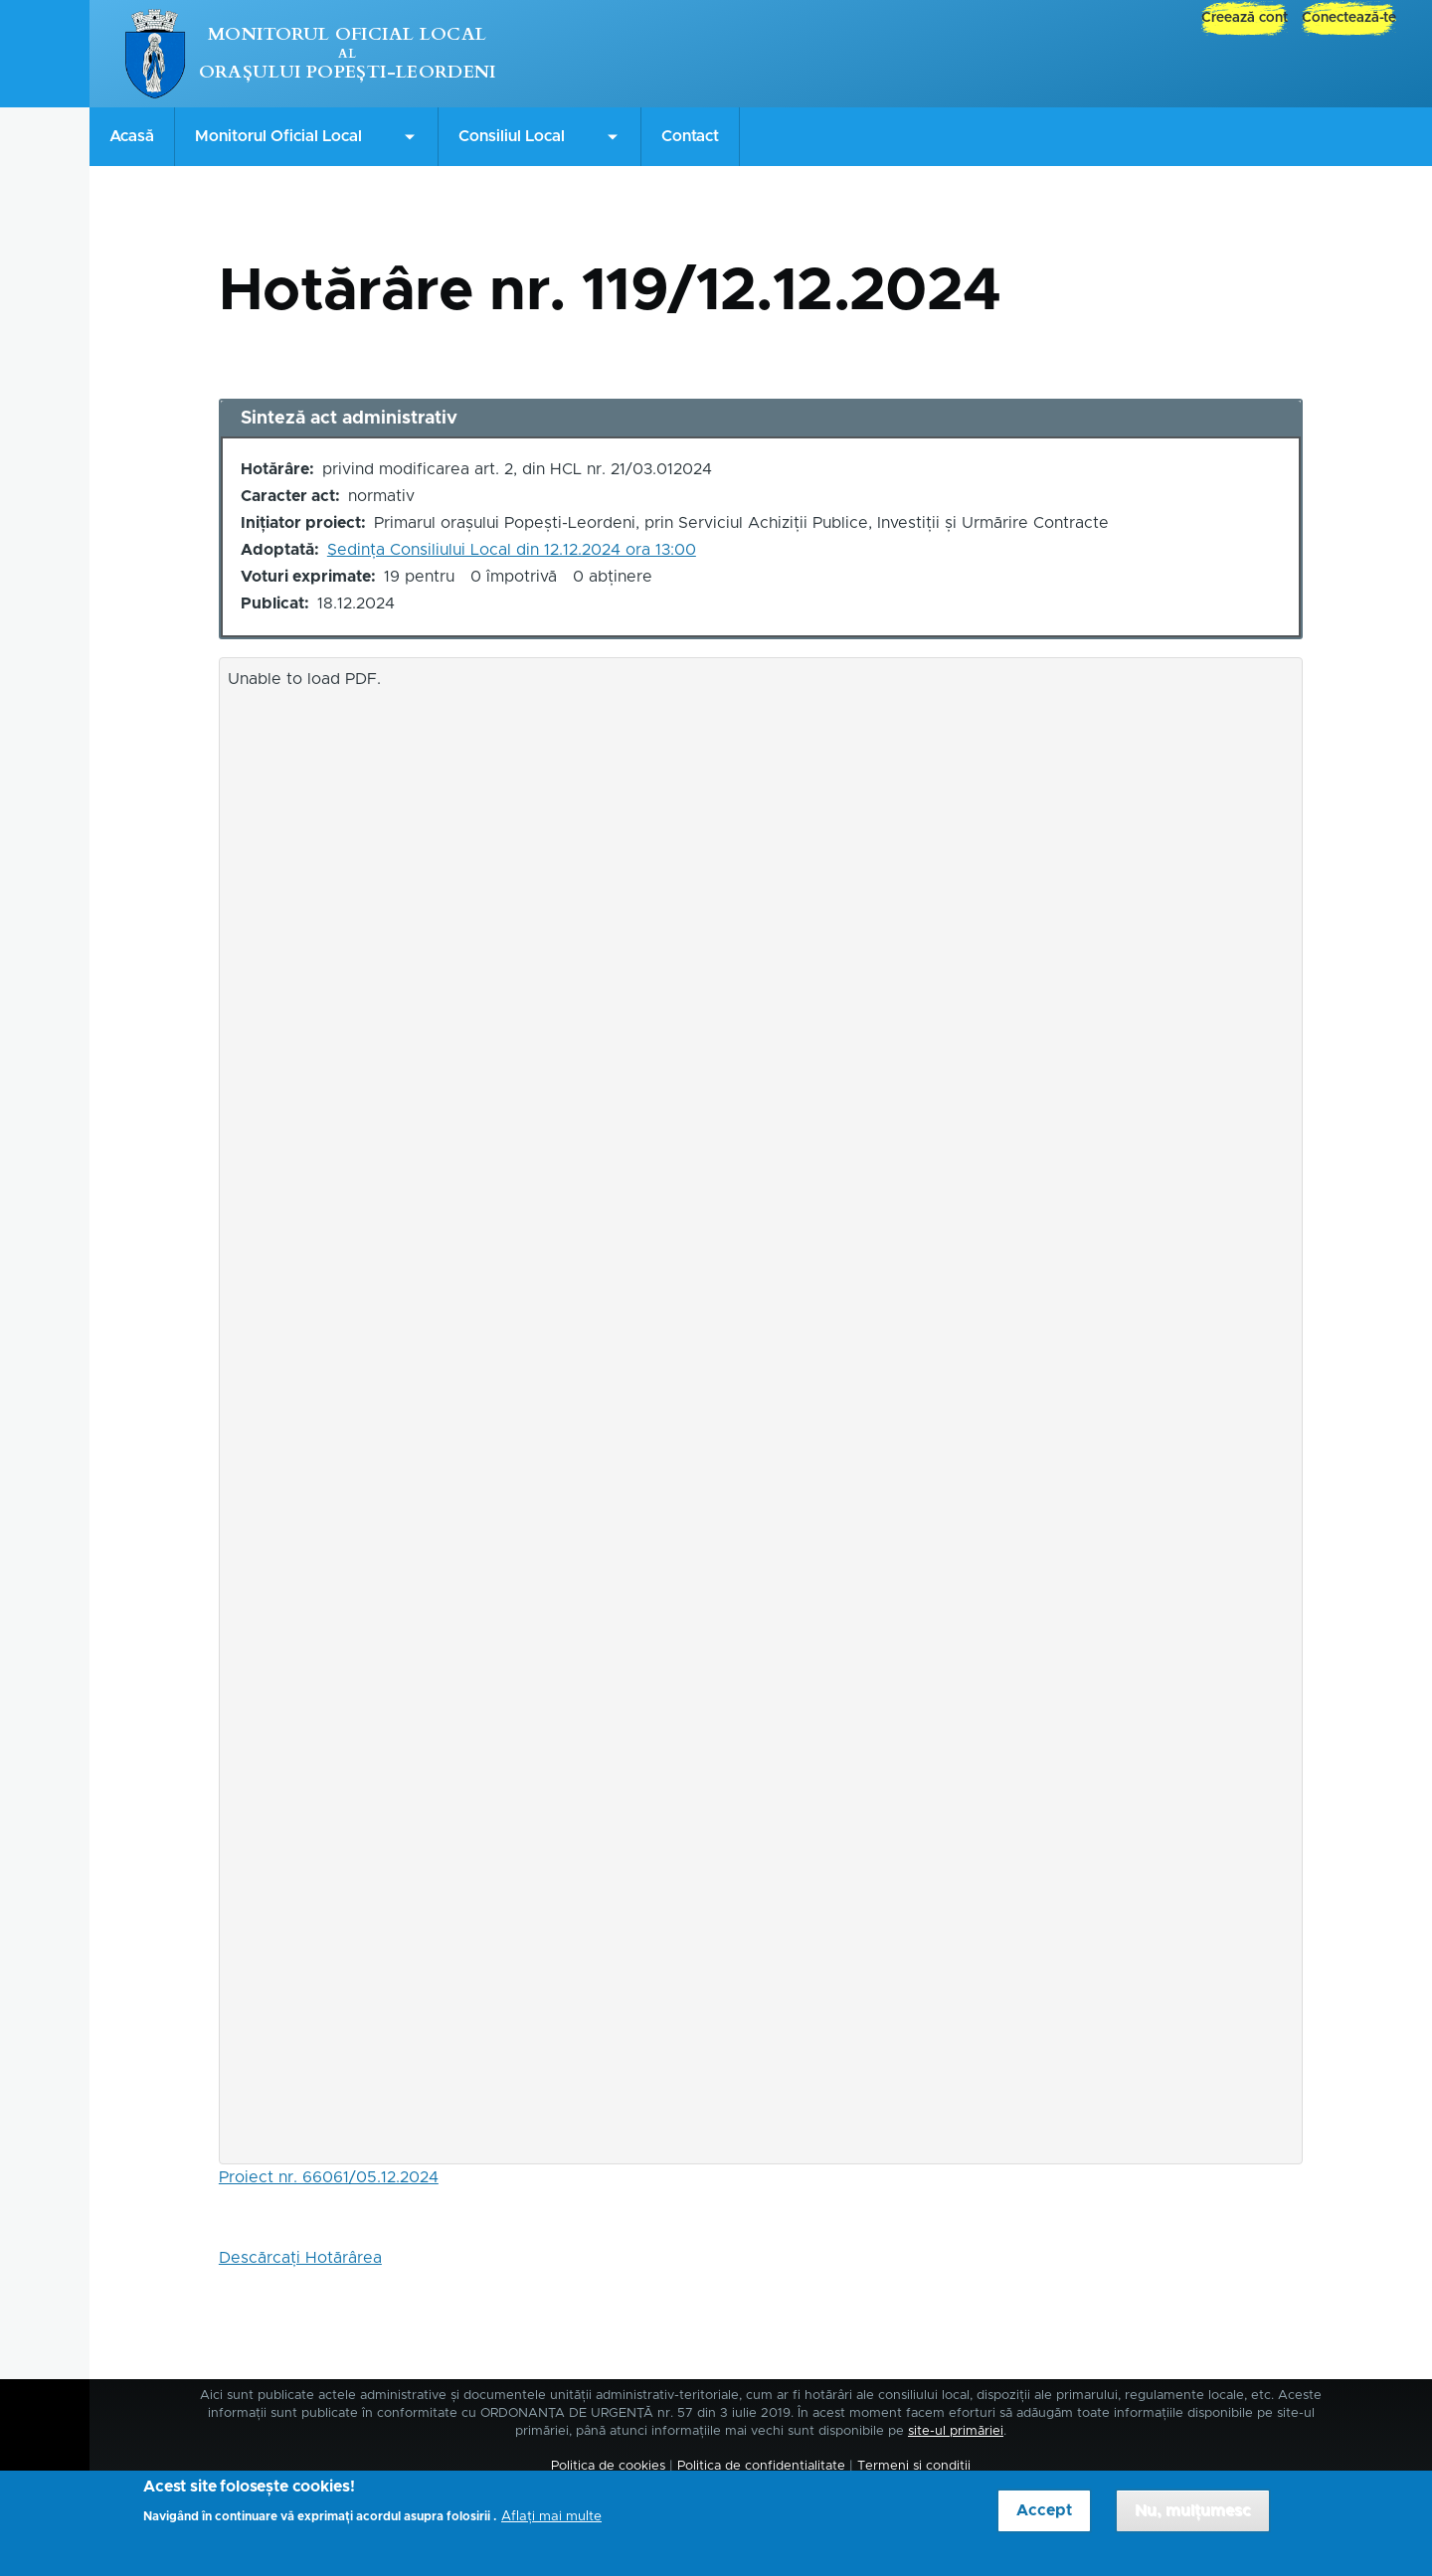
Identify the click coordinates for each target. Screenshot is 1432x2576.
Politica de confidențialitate (761, 2466)
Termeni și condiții (914, 2466)
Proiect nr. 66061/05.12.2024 (329, 2177)
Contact (690, 136)
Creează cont (1244, 18)
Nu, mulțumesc (1193, 2521)
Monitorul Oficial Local (347, 34)
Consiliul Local (511, 136)
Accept (1044, 2521)
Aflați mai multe (551, 2527)
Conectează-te (1349, 18)
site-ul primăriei (955, 2431)
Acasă (131, 136)
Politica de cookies (608, 2466)
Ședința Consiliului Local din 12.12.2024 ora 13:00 (511, 550)
